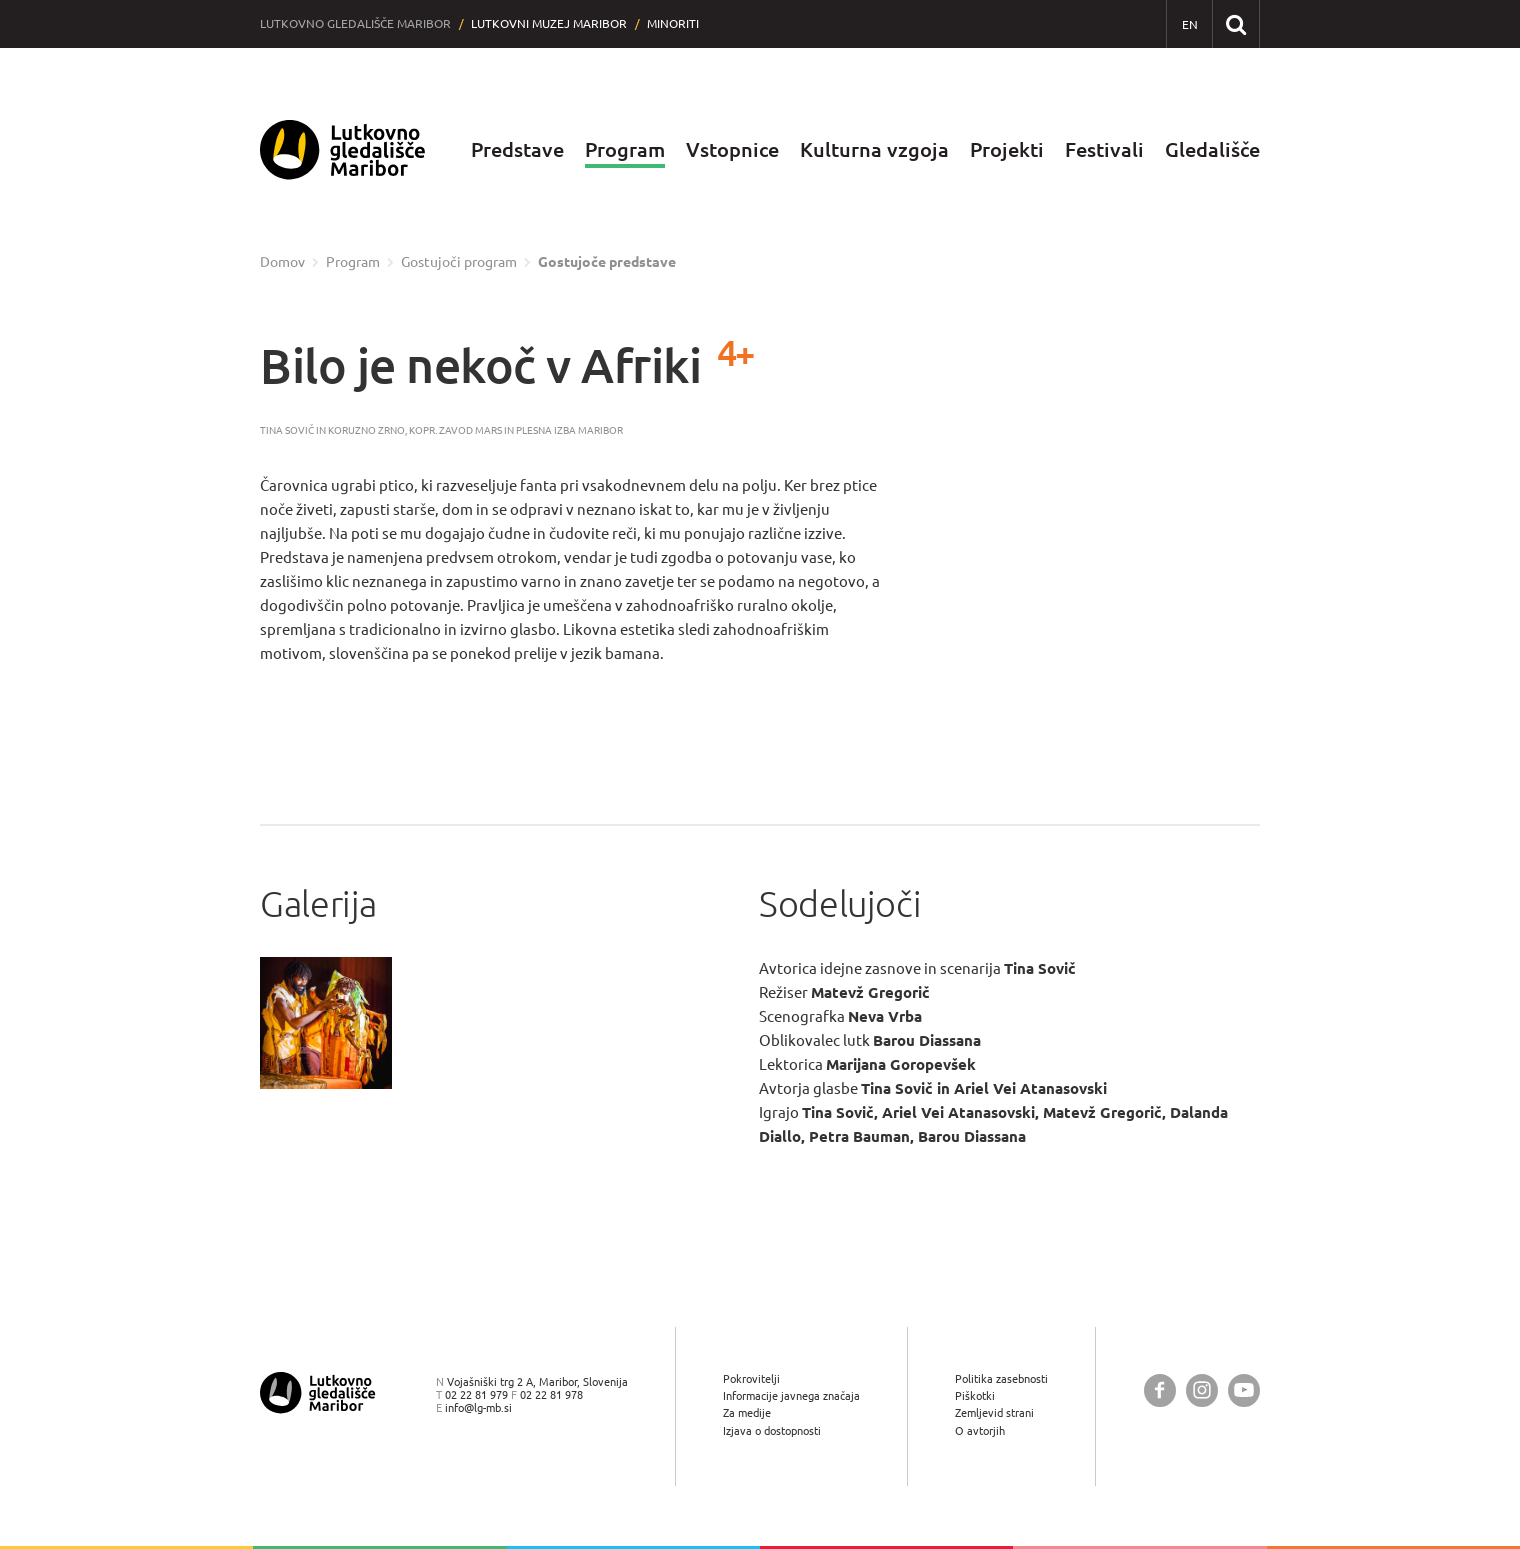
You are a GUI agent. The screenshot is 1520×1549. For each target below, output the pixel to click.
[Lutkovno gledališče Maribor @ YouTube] (1244, 1390)
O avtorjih (980, 1430)
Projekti (1007, 149)
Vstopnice (732, 149)
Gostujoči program (459, 262)
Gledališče (1212, 149)
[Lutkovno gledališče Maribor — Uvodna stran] (343, 150)
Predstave (517, 149)
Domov (282, 262)
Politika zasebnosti (1001, 1378)
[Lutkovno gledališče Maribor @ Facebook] (1160, 1390)
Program (625, 149)
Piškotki (975, 1395)
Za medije (747, 1412)
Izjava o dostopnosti (772, 1430)
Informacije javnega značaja (791, 1395)
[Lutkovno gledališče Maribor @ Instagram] (1202, 1390)
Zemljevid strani (994, 1412)
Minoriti (673, 23)
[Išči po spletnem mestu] (1235, 23)
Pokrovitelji (751, 1378)
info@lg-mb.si (478, 1407)
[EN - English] (1189, 24)
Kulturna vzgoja (874, 149)
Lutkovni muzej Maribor (549, 23)
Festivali (1104, 149)
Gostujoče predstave (607, 262)
